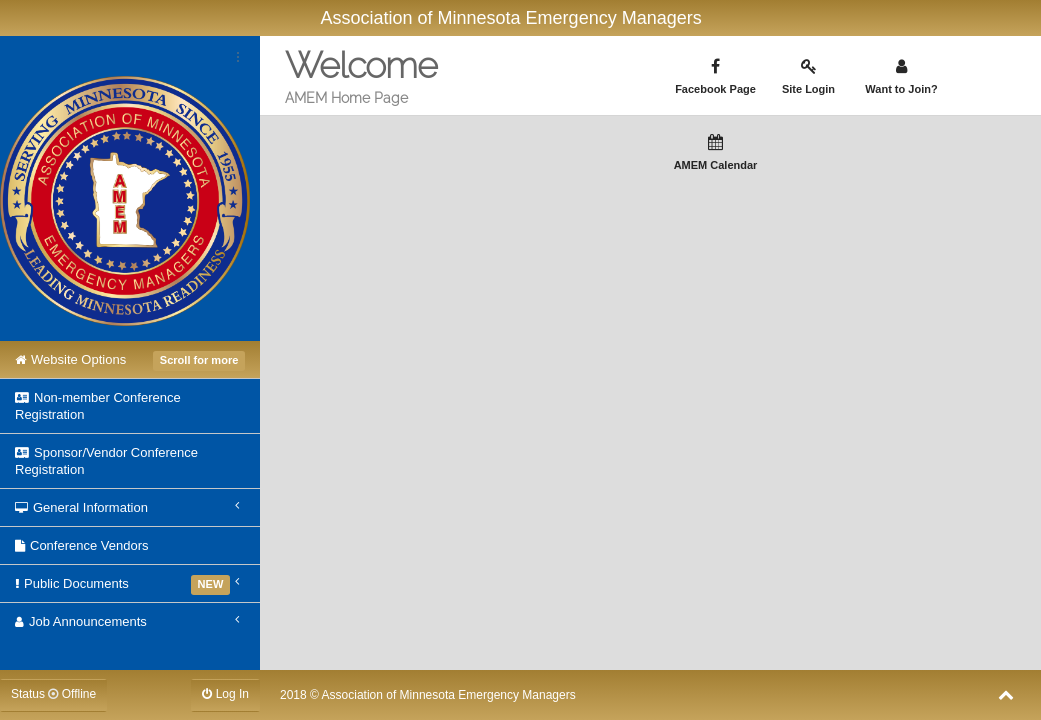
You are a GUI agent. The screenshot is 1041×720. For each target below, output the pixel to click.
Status (53, 694)
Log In (225, 694)
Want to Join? (902, 76)
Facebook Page (716, 76)
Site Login (809, 76)
